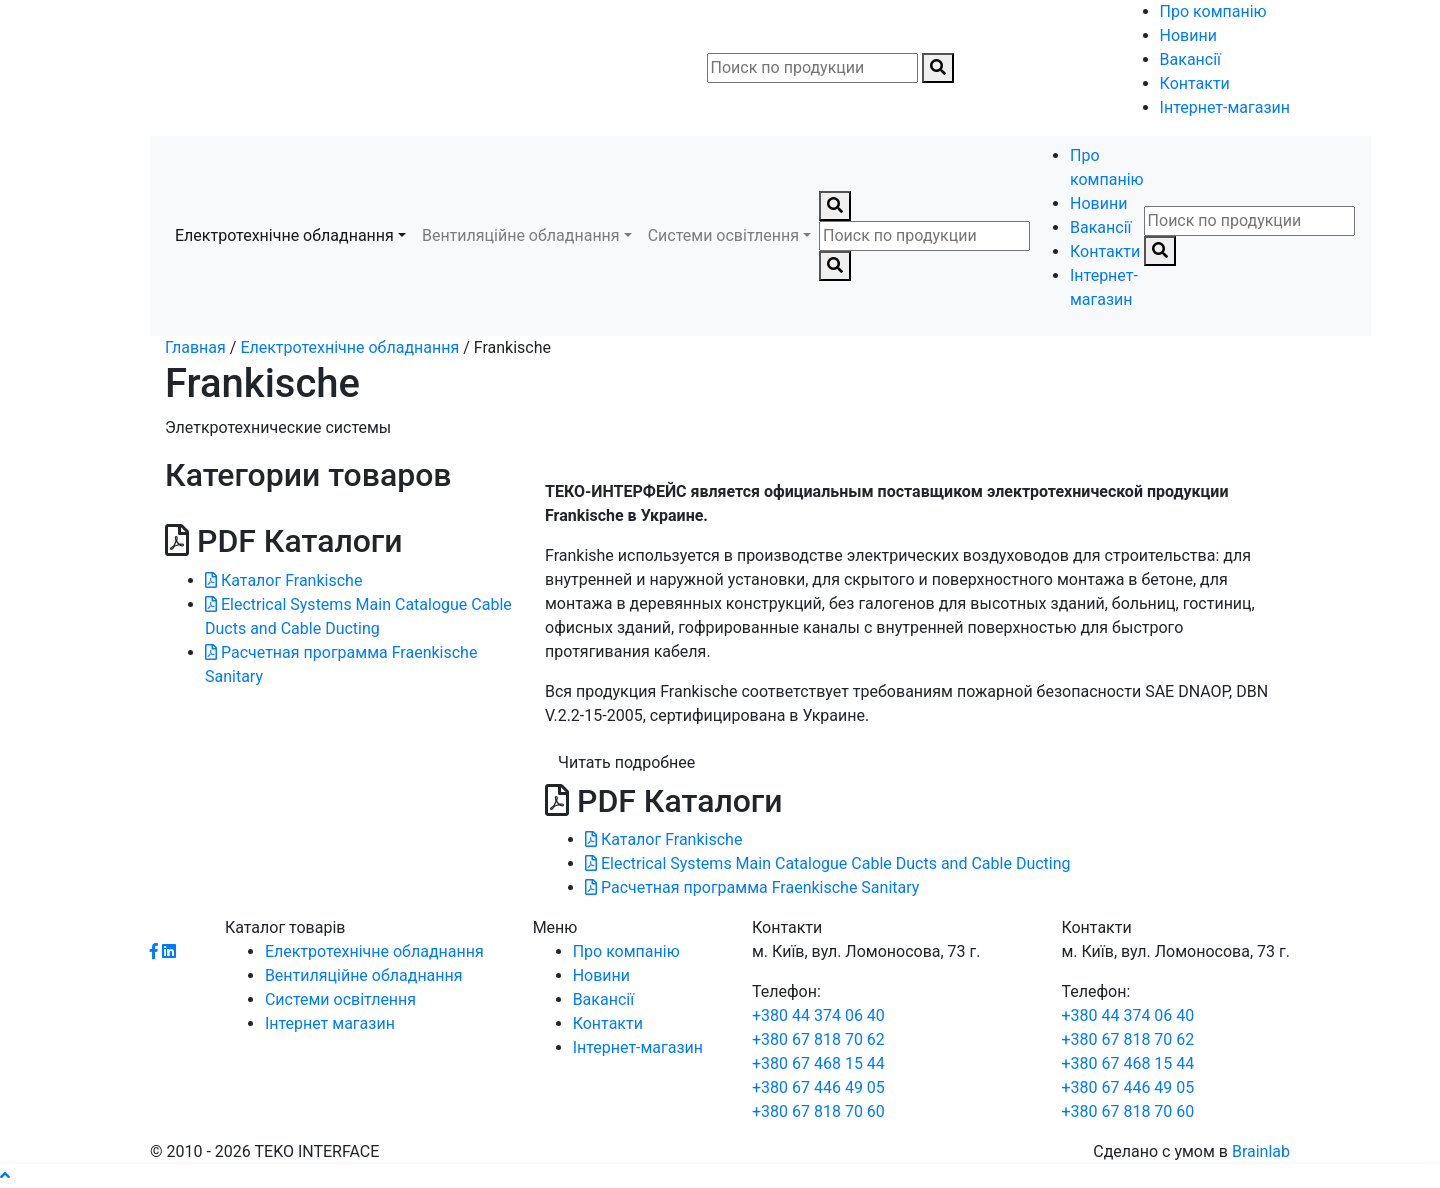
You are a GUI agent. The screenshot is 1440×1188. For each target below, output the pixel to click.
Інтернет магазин (330, 1023)
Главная (195, 347)
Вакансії (1190, 59)
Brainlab (1261, 1151)
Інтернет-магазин (1225, 107)
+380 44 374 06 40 (818, 1015)
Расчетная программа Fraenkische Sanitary (752, 887)
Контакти (1195, 83)
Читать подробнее (626, 762)
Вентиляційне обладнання (521, 235)
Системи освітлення (723, 235)
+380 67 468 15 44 (818, 1063)
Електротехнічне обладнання (284, 235)
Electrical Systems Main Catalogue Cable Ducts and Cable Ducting (828, 863)
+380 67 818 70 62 (818, 1039)
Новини (1188, 35)
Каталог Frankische (283, 580)
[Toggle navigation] (164, 68)
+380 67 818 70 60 (818, 1111)
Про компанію (1213, 11)
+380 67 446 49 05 (818, 1087)
